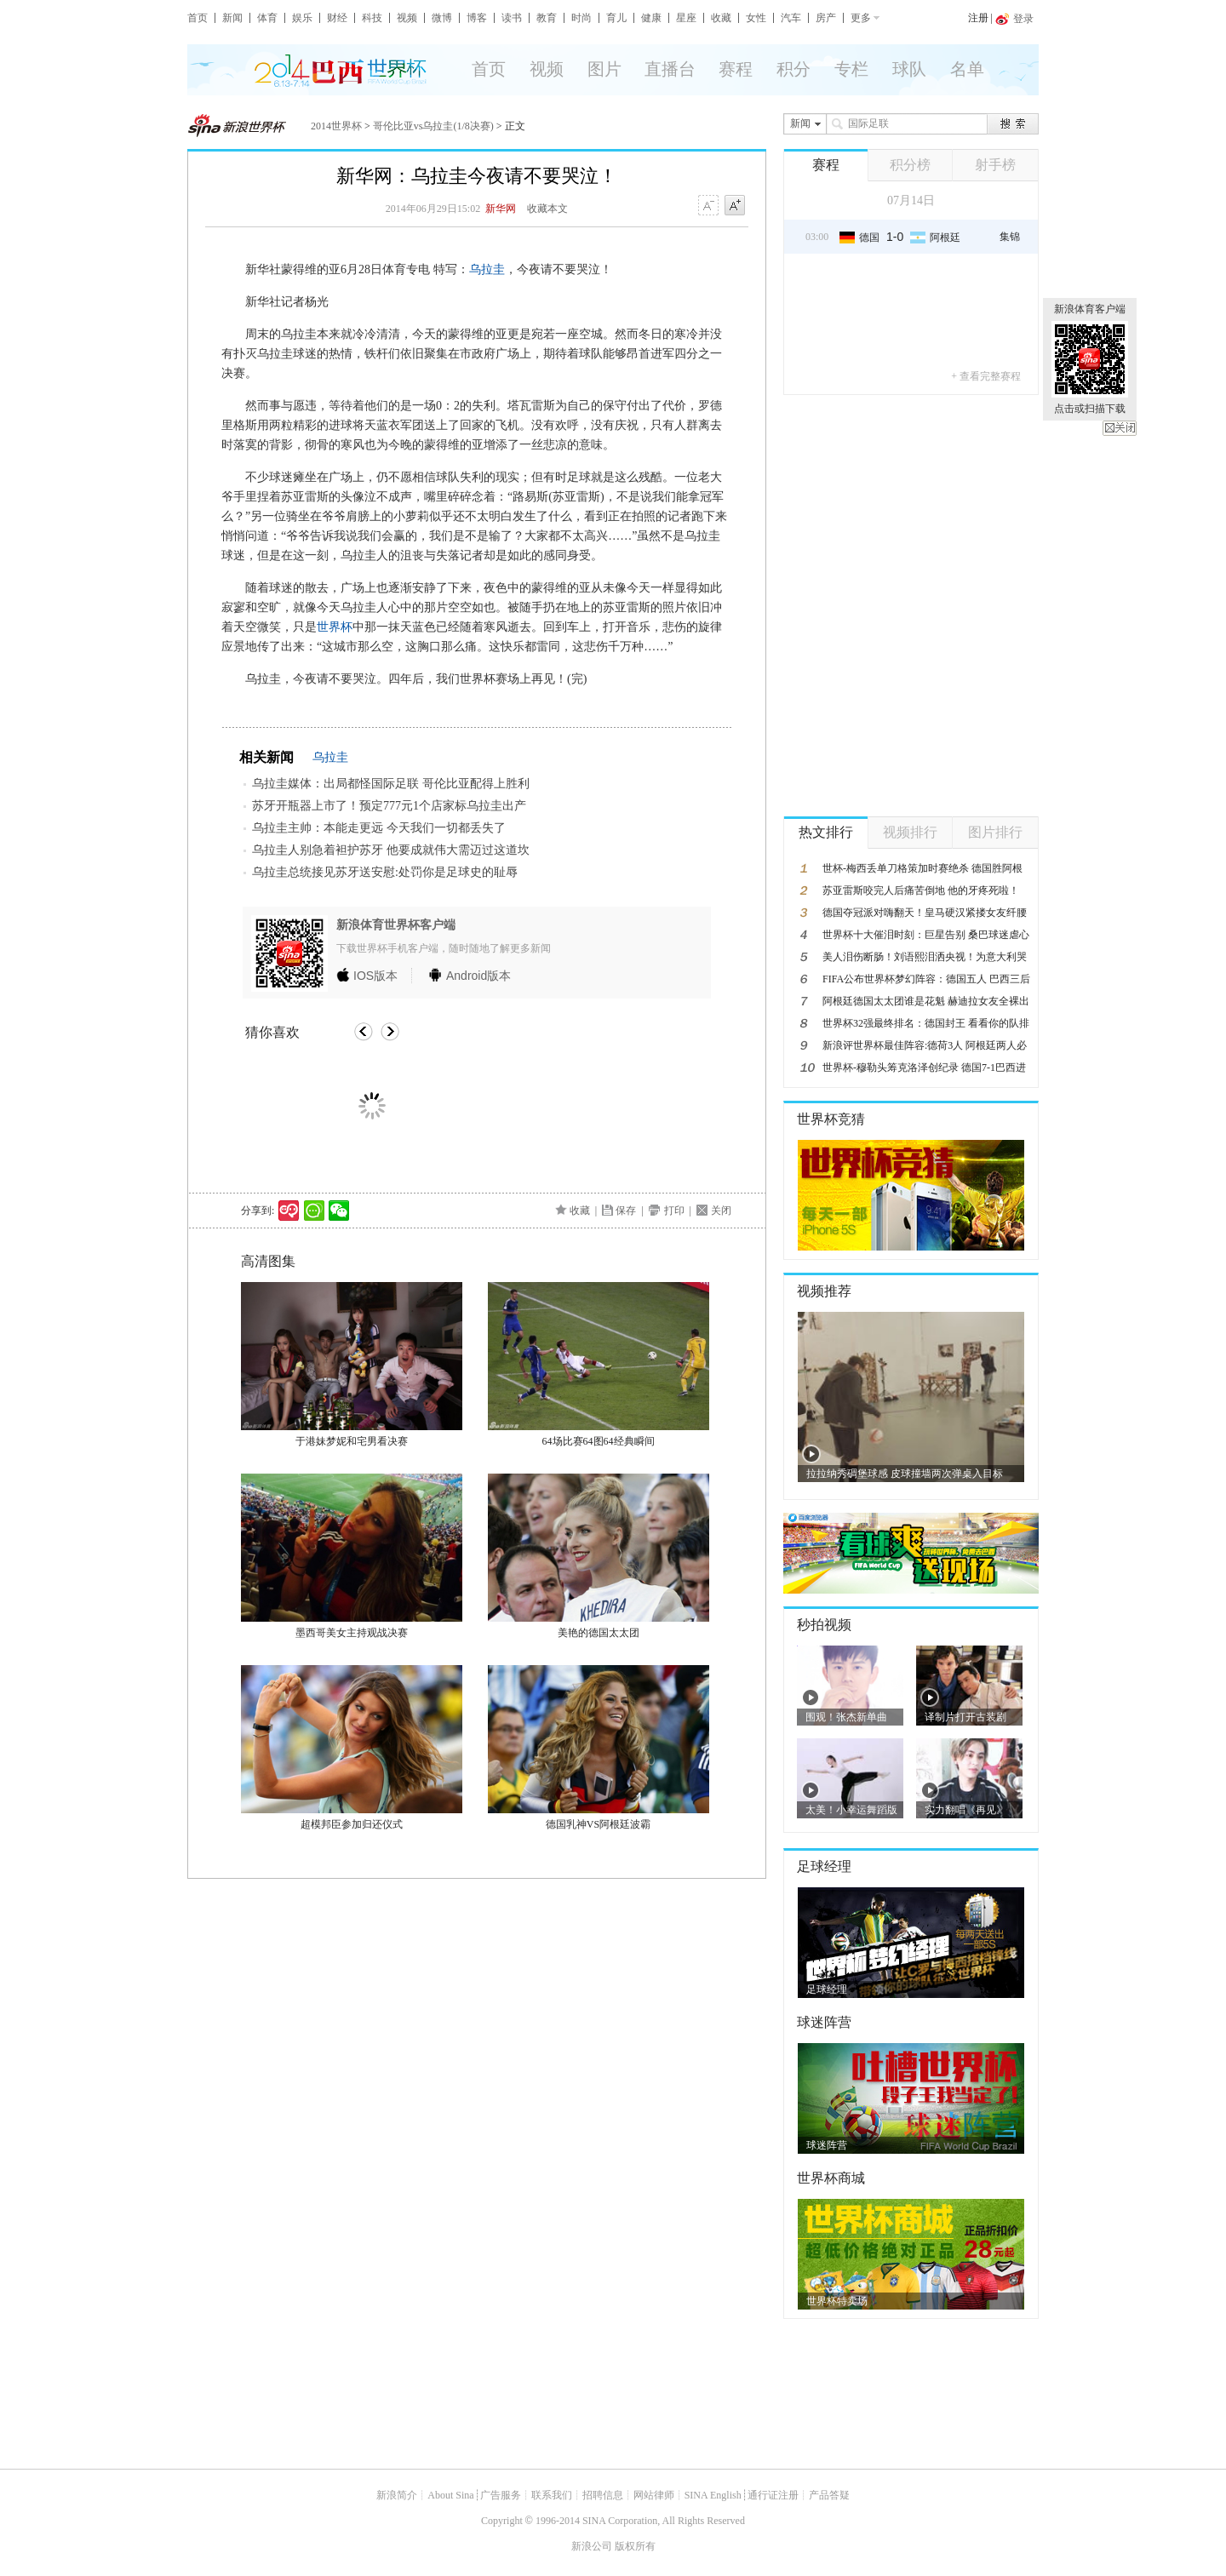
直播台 (670, 69)
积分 (793, 69)
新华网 (500, 209)
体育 (267, 18)
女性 (756, 18)
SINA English (713, 2495)
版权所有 (635, 2546)
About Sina (450, 2495)
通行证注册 (773, 2495)
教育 (546, 18)
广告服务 (500, 2495)
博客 (477, 18)
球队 (909, 69)
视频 (407, 18)
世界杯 (334, 627)
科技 (372, 18)
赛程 (736, 69)
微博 (442, 18)
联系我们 (551, 2495)
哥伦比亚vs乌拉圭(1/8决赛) (433, 126)
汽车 (791, 18)
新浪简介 (396, 2495)
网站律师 (653, 2495)
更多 (861, 18)
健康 (651, 18)
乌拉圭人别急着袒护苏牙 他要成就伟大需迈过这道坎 (391, 850)
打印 (674, 1210)
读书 (511, 18)
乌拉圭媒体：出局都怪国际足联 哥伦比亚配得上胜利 (391, 783)
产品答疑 (829, 2495)
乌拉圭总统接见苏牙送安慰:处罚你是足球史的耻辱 (385, 872)
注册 (978, 18)
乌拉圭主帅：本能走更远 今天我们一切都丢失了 (379, 827)
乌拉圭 (487, 269)
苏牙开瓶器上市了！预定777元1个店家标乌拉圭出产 (389, 805)
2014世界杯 (336, 126)
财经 (337, 18)
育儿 (616, 18)
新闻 (232, 18)
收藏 (721, 18)
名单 (967, 69)
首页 (197, 18)
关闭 (1120, 428)
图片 (604, 69)
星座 (686, 18)
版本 (375, 975)
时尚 (581, 18)
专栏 (851, 69)
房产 (826, 18)
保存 (626, 1210)
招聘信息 (602, 2495)
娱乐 (302, 18)
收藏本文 (547, 209)
